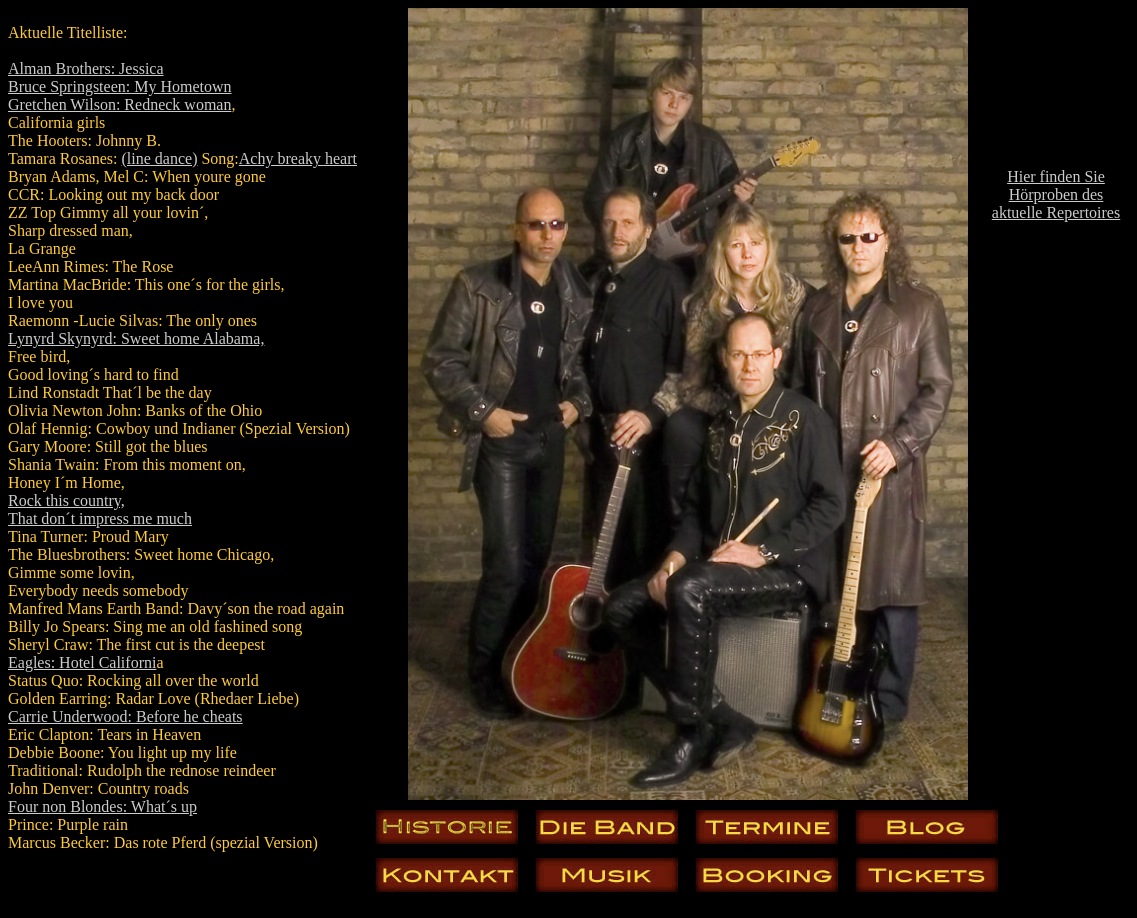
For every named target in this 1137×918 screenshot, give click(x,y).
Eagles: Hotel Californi (82, 662)
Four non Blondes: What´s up (102, 806)
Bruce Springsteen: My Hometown (120, 86)
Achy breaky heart (298, 158)
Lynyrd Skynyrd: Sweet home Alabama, (136, 338)
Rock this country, (66, 500)
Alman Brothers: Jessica (86, 68)
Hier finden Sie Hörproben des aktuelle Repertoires (1056, 194)
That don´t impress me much (100, 518)
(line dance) (160, 158)
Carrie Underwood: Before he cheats (125, 716)
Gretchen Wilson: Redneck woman (119, 104)
